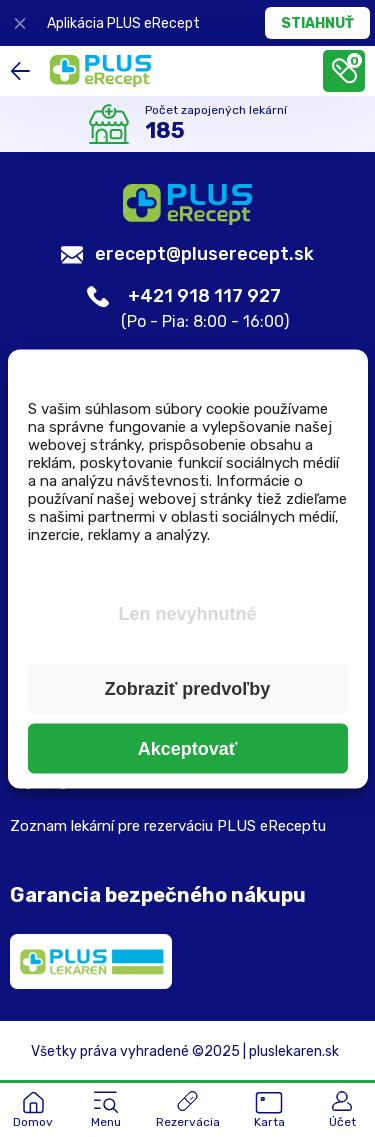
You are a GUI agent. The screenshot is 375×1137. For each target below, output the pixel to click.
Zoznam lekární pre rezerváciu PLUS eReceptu (168, 826)
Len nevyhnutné (187, 613)
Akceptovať (188, 748)
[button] (106, 1111)
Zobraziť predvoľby (188, 688)
